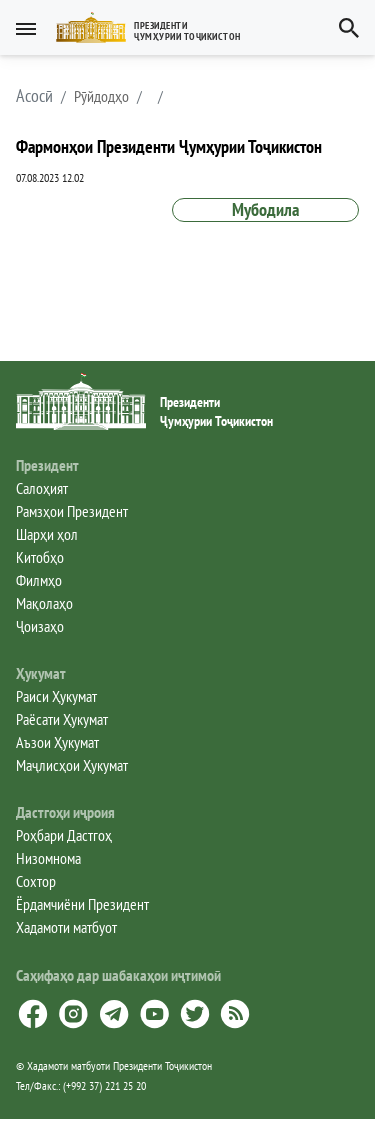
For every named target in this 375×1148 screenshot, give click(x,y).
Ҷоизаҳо (40, 626)
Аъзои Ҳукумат (57, 742)
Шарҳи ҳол (47, 534)
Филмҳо (39, 580)
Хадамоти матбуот (66, 927)
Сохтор (36, 881)
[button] (156, 27)
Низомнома (48, 858)
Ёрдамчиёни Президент (82, 904)
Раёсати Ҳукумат (62, 719)
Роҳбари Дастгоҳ (64, 835)
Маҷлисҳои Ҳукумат (72, 765)
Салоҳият (42, 488)
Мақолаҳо (44, 603)
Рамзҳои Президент (72, 511)
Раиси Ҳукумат (56, 696)
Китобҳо (40, 557)
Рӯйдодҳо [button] (101, 96)
